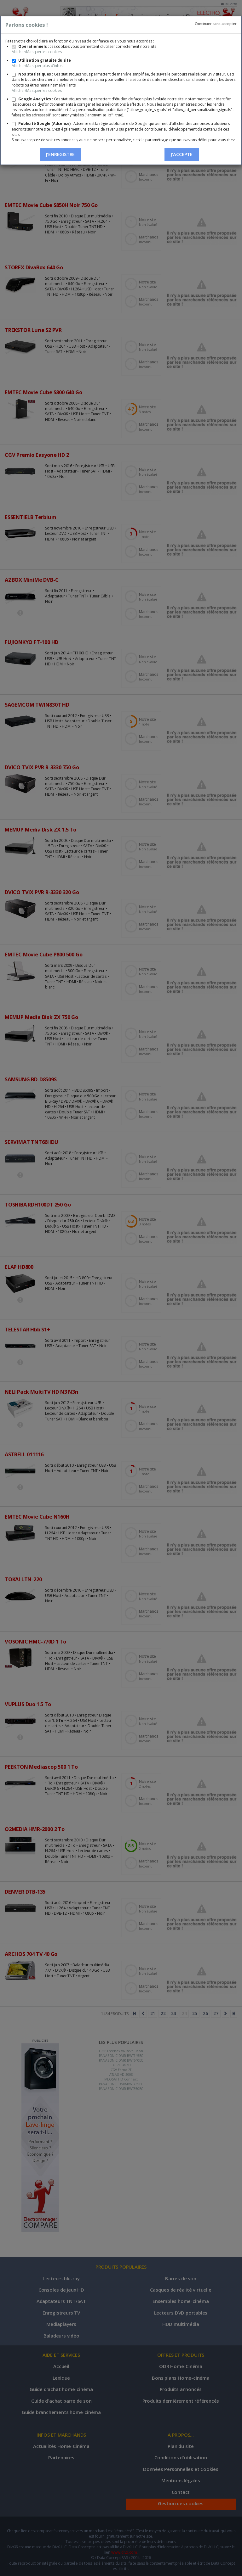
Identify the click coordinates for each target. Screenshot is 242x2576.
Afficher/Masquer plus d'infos (37, 65)
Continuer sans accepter (216, 23)
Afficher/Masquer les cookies (36, 51)
